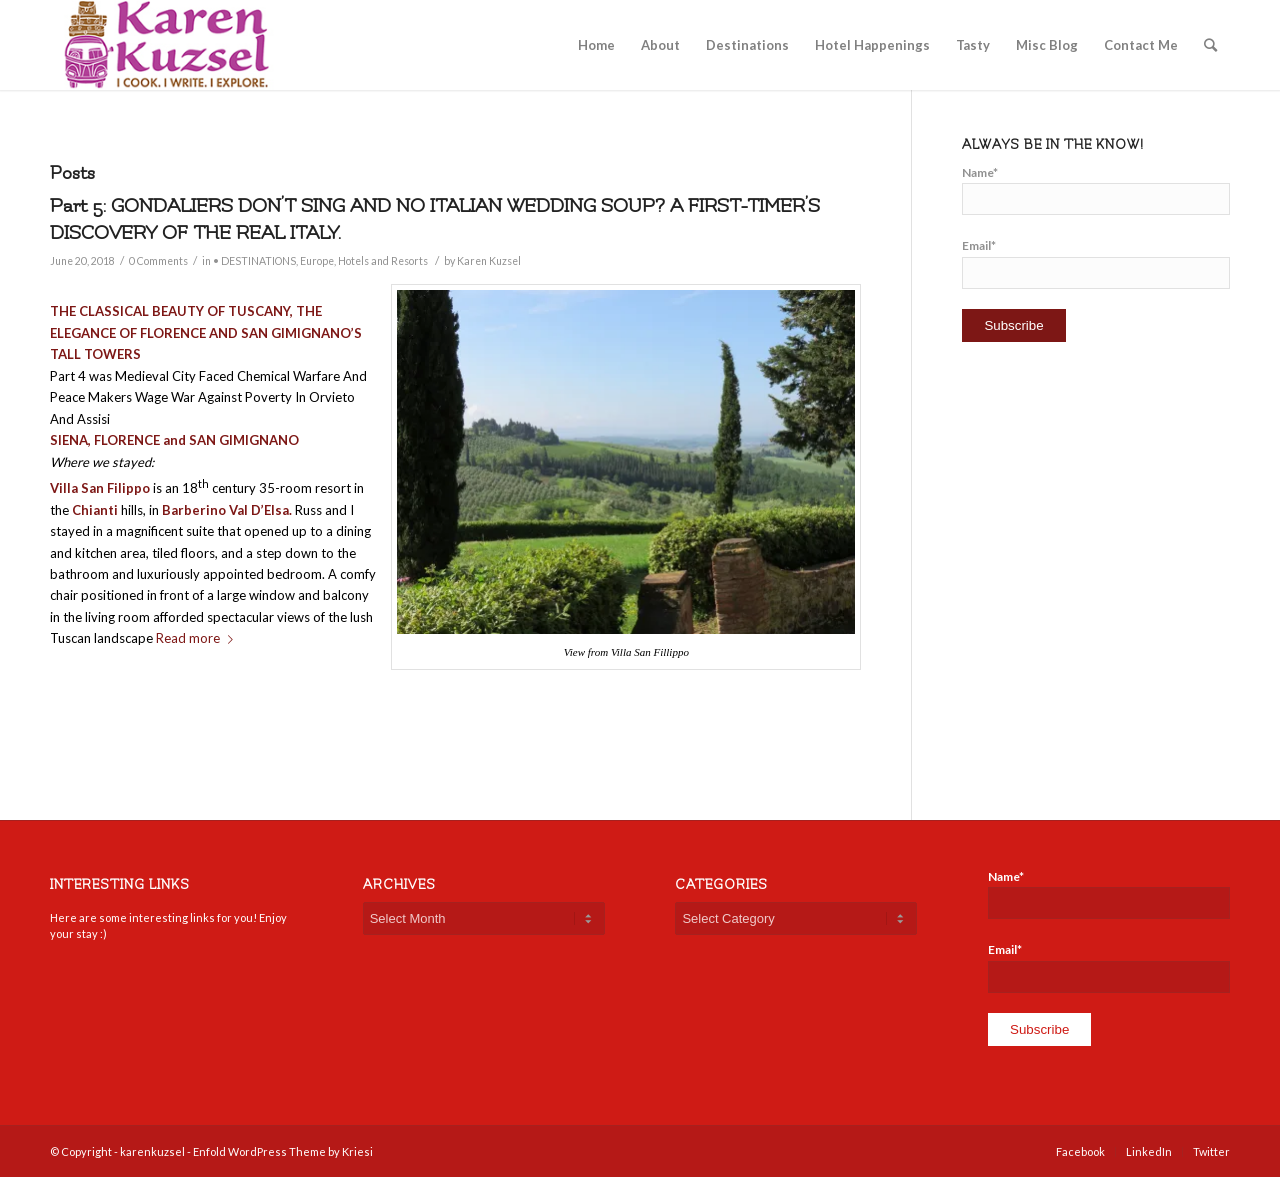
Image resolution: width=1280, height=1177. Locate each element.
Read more (198, 638)
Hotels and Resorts (383, 261)
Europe (317, 261)
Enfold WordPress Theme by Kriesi (283, 1151)
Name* (1096, 190)
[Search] (1210, 45)
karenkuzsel (152, 1151)
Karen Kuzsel (489, 261)
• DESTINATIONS (254, 261)
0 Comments (158, 261)
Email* (1096, 263)
